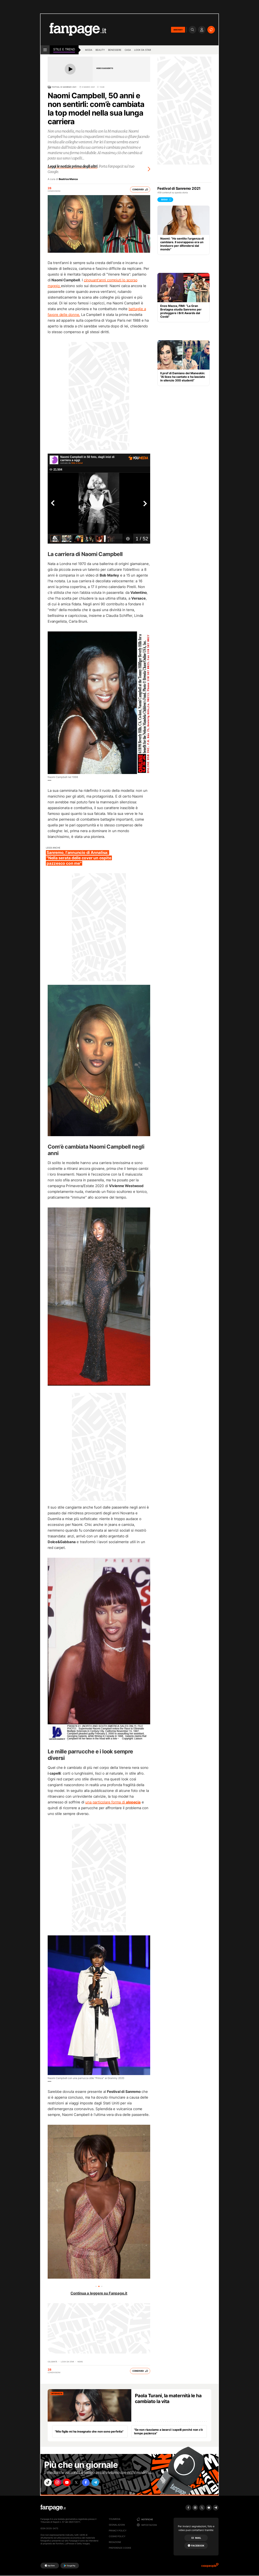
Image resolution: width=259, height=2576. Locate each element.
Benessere (114, 49)
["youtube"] (68, 2483)
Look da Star (67, 2362)
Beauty (100, 49)
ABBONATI (178, 30)
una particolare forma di (112, 1802)
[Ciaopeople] (210, 2566)
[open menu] (45, 49)
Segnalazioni (117, 2524)
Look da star (142, 49)
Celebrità (52, 2362)
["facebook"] (88, 2483)
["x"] (78, 2483)
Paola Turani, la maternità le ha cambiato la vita (168, 2398)
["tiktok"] (48, 2483)
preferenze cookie (120, 2547)
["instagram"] (58, 2483)
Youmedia (114, 2519)
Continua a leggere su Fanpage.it (99, 2293)
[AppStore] (49, 2565)
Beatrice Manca (68, 179)
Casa (128, 49)
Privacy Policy (117, 2530)
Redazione (115, 2542)
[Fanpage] (53, 2507)
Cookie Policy (117, 2536)
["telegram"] (98, 2483)
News (80, 2362)
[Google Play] (69, 2565)
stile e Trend (64, 49)
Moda (88, 49)
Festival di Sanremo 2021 (64, 87)
